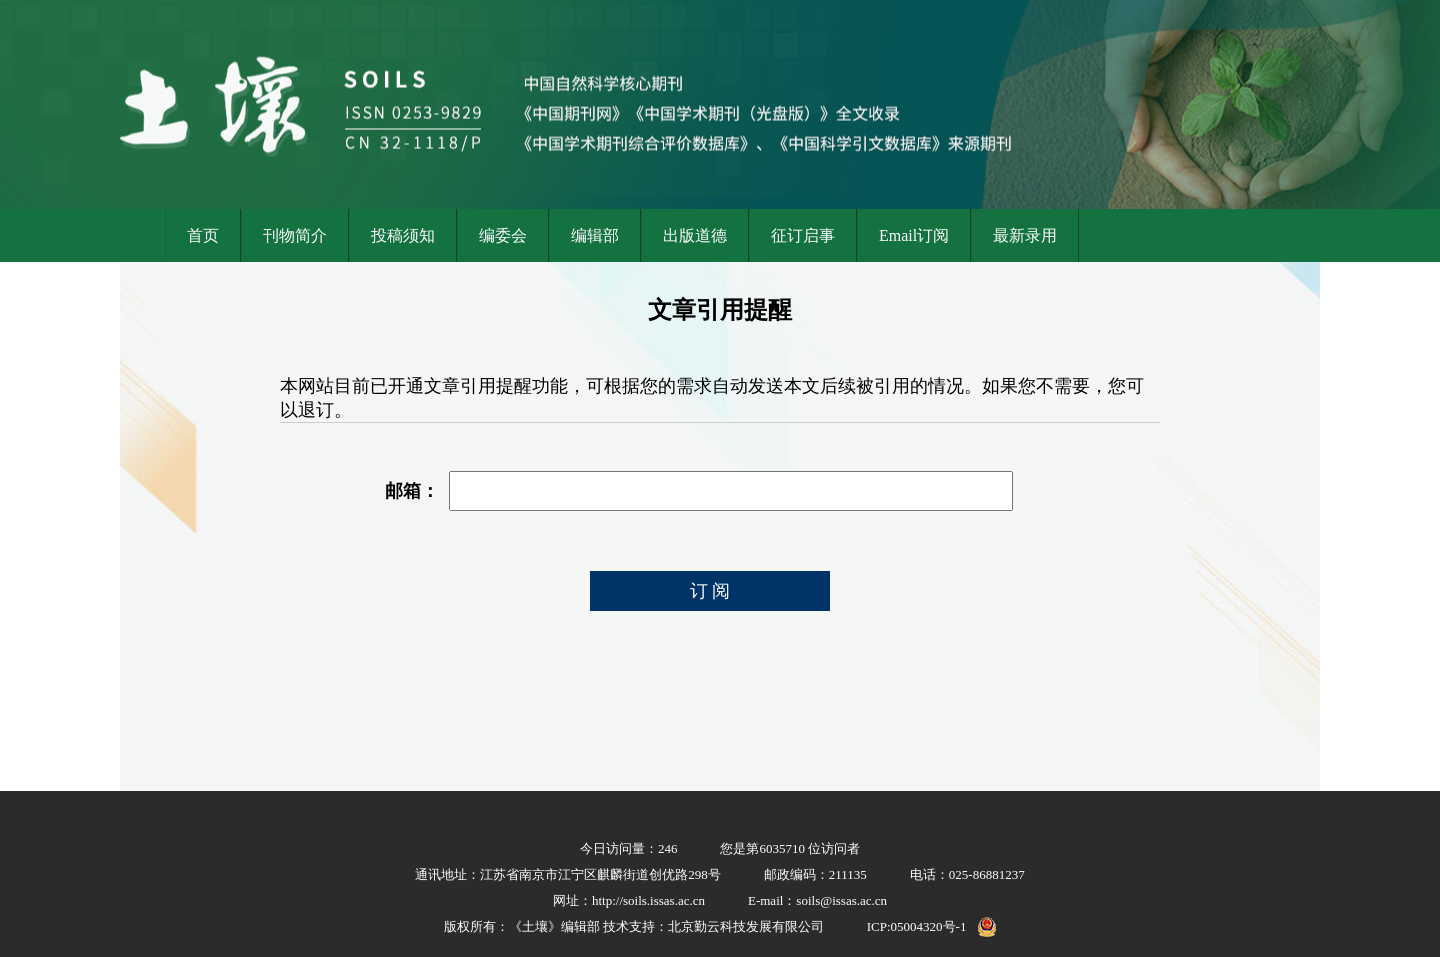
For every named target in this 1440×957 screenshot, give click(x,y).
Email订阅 (914, 235)
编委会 (503, 235)
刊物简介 (295, 235)
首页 (203, 235)
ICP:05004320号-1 (917, 926)
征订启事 (803, 235)
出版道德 (695, 235)
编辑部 (595, 235)
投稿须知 (403, 235)
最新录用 (1025, 235)
